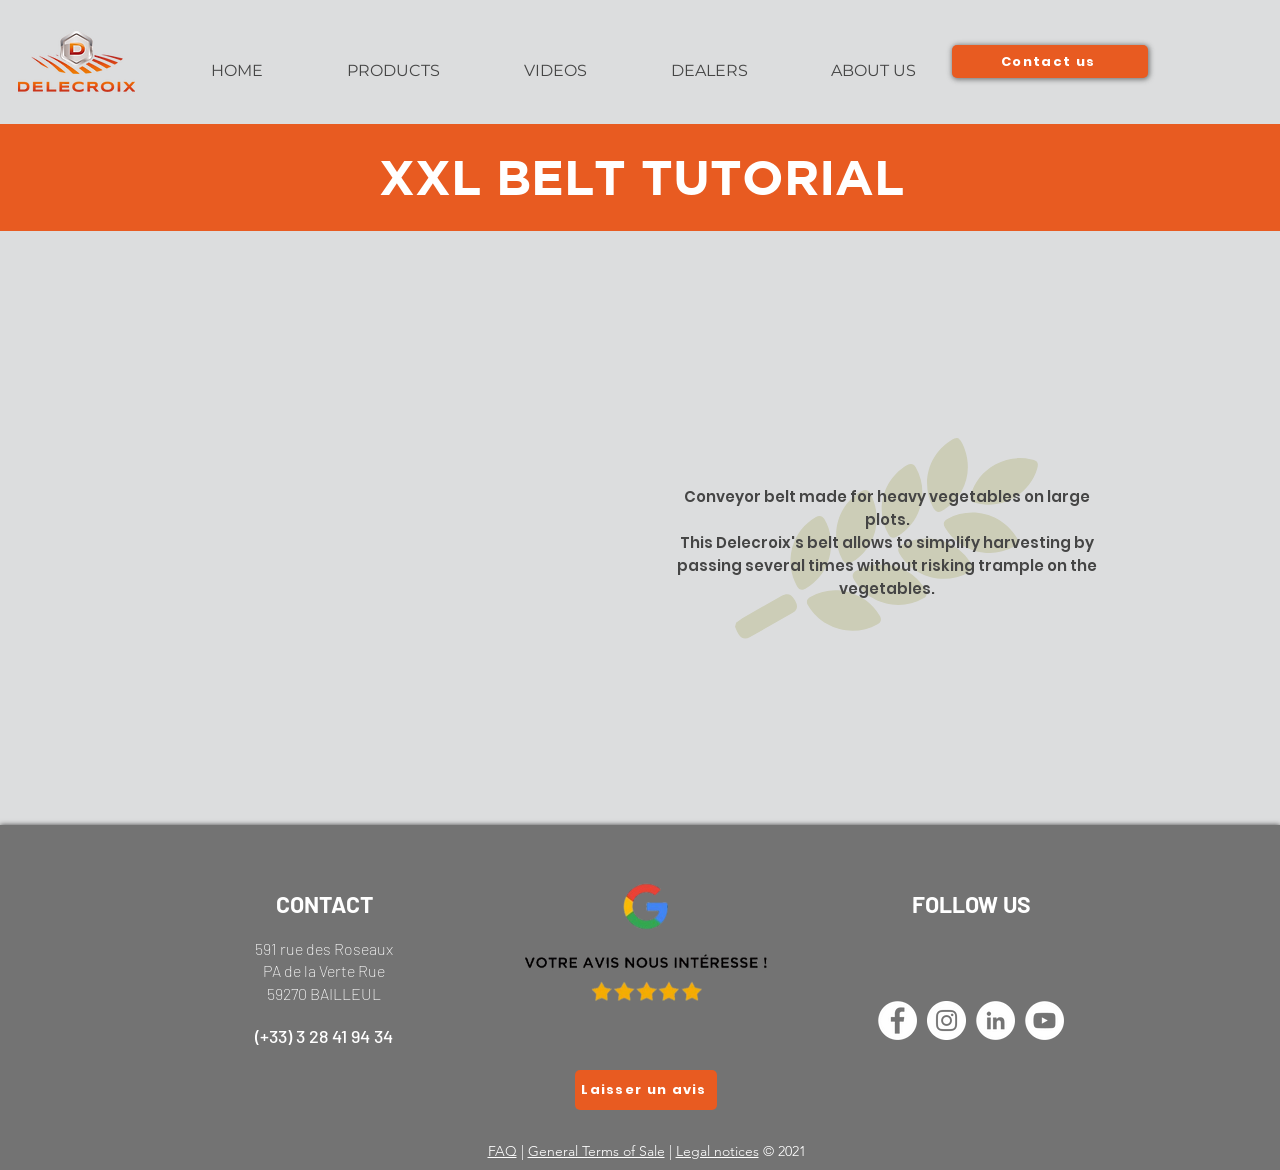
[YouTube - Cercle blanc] (1044, 1020)
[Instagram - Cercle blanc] (946, 1020)
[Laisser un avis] (646, 1090)
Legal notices (717, 1151)
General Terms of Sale (596, 1151)
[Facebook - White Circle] (897, 1020)
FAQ (502, 1151)
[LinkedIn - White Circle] (995, 1020)
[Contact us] (1050, 61)
